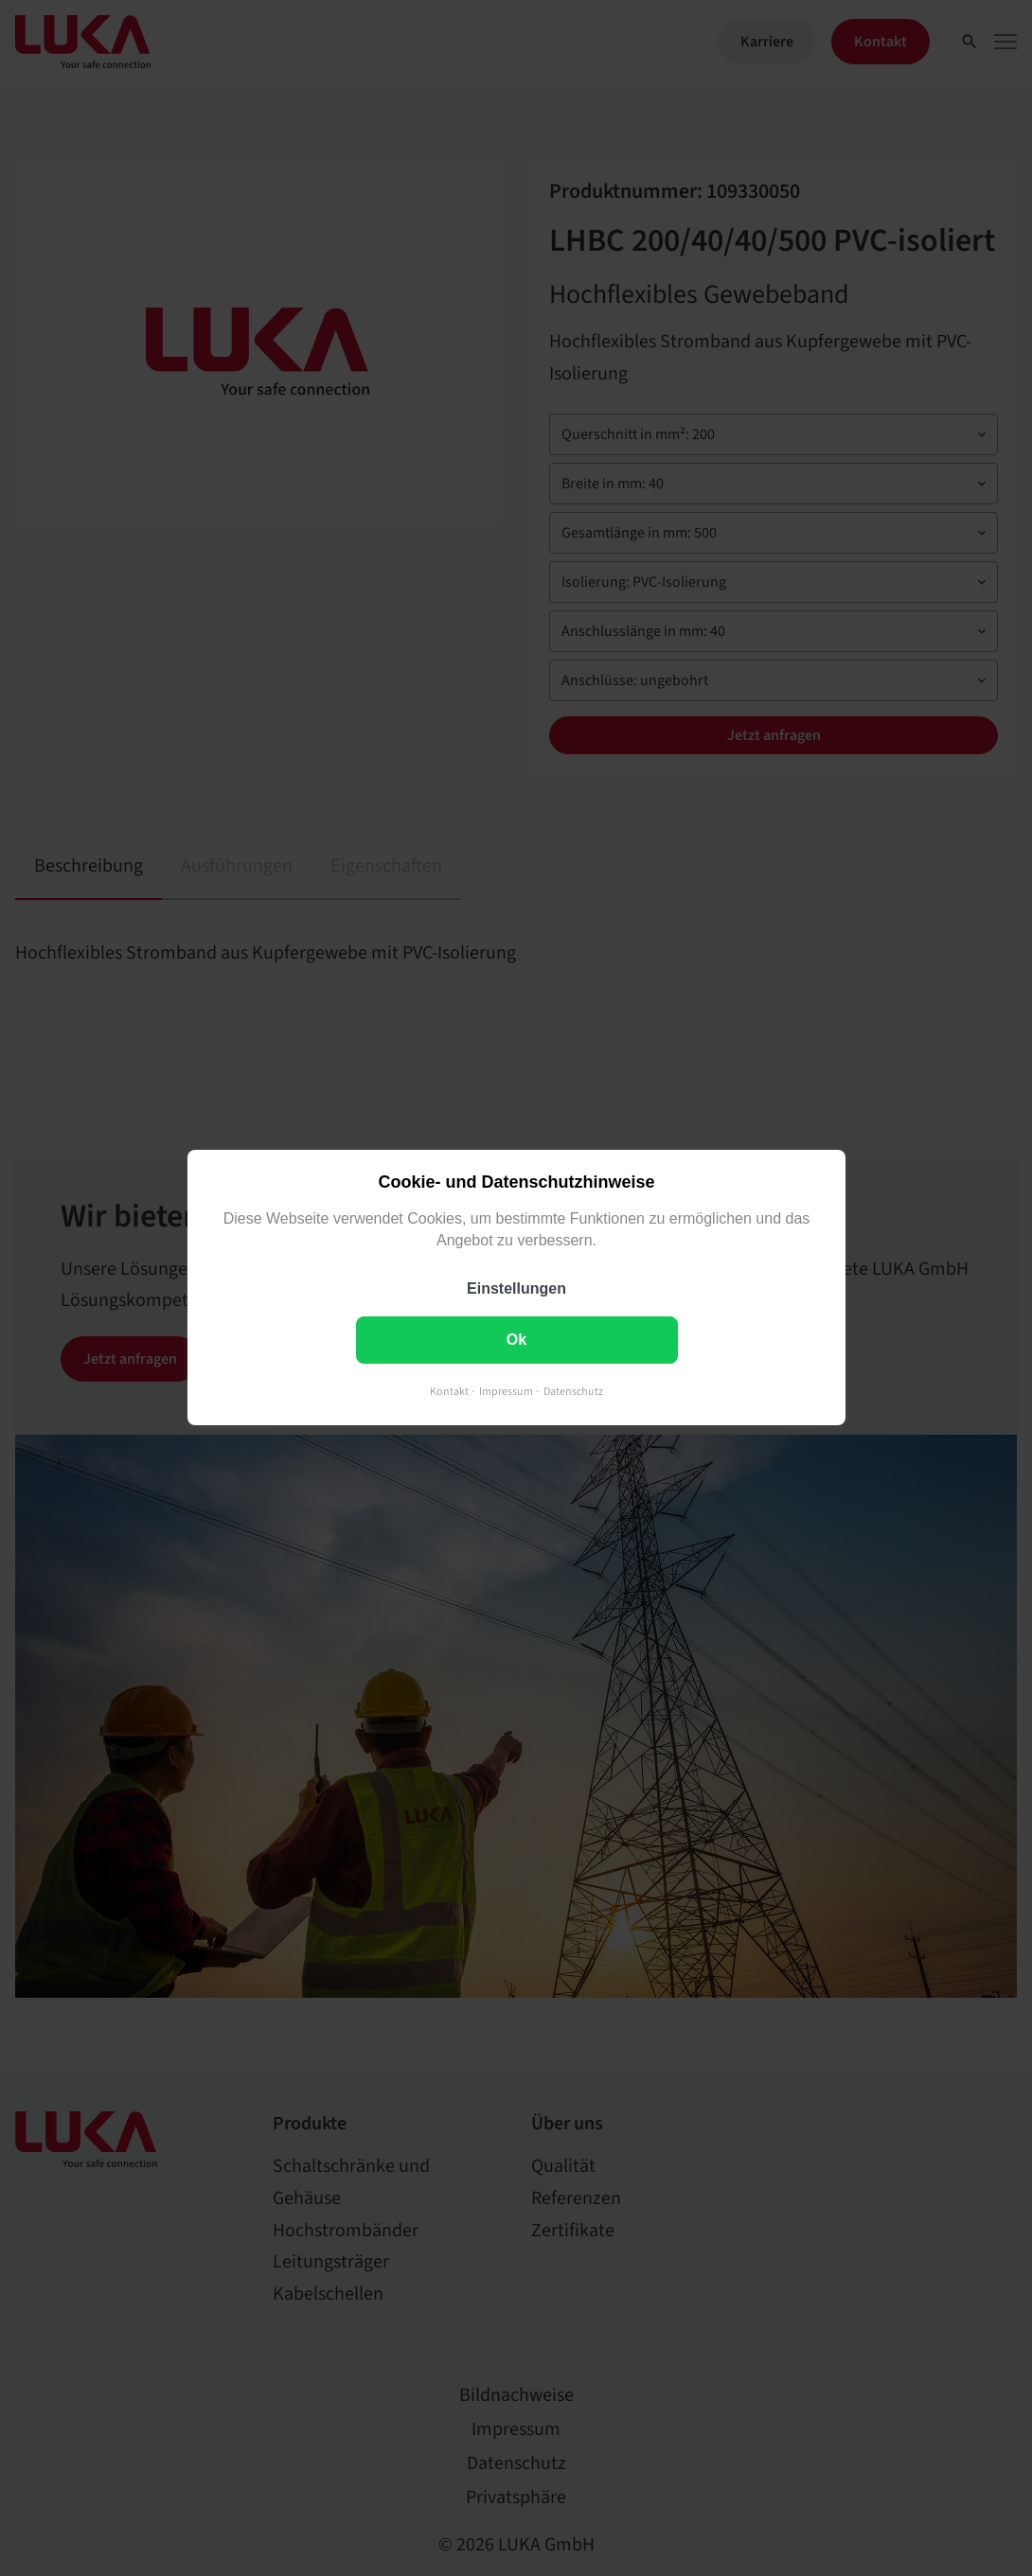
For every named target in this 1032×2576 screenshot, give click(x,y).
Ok (515, 1340)
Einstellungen (516, 1289)
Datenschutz (573, 1393)
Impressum (506, 1393)
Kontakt (449, 1393)
